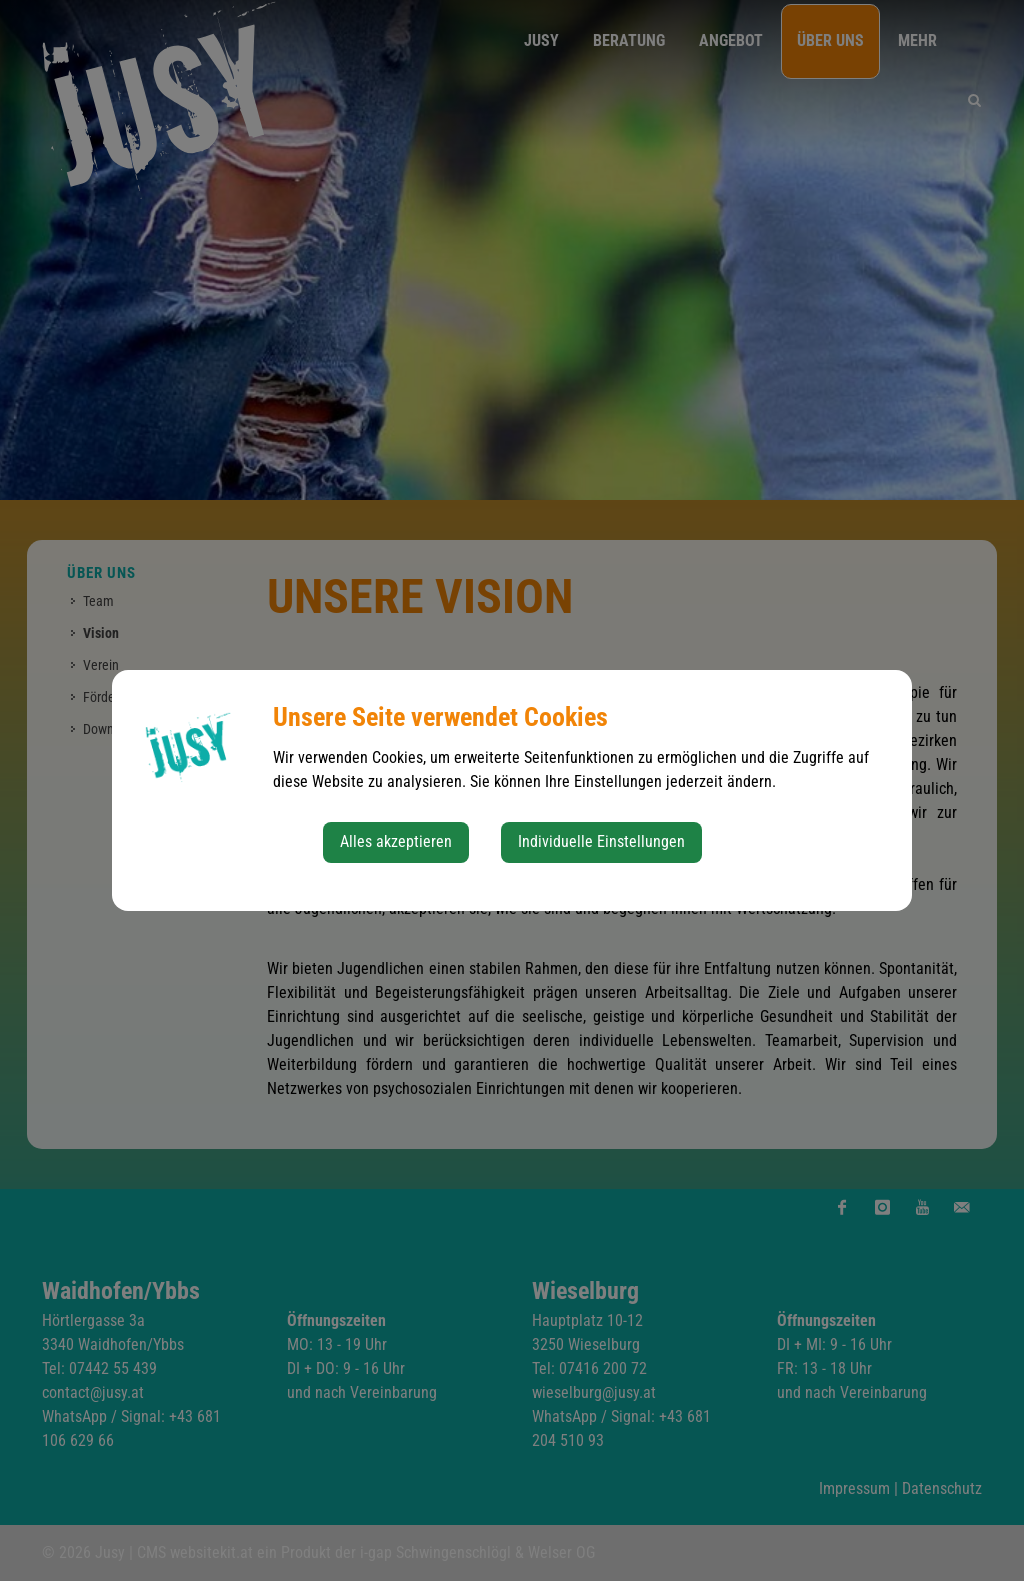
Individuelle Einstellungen (601, 841)
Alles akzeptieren (396, 841)
